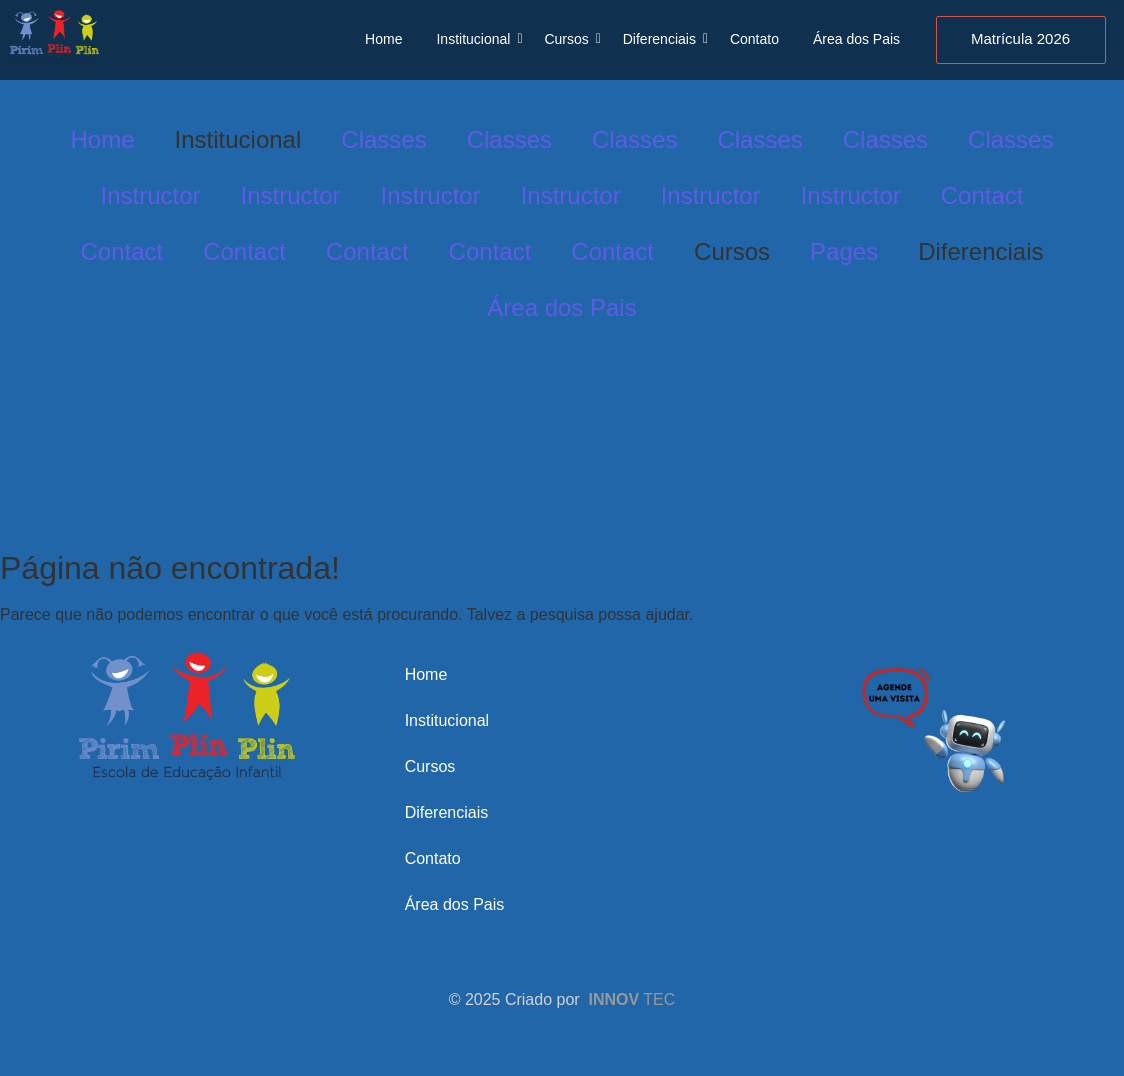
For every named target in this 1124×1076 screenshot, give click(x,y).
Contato (754, 39)
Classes (383, 139)
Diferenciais (663, 39)
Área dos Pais (856, 39)
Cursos (569, 39)
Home (383, 39)
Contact (982, 195)
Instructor (151, 195)
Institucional (476, 39)
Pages (844, 251)
